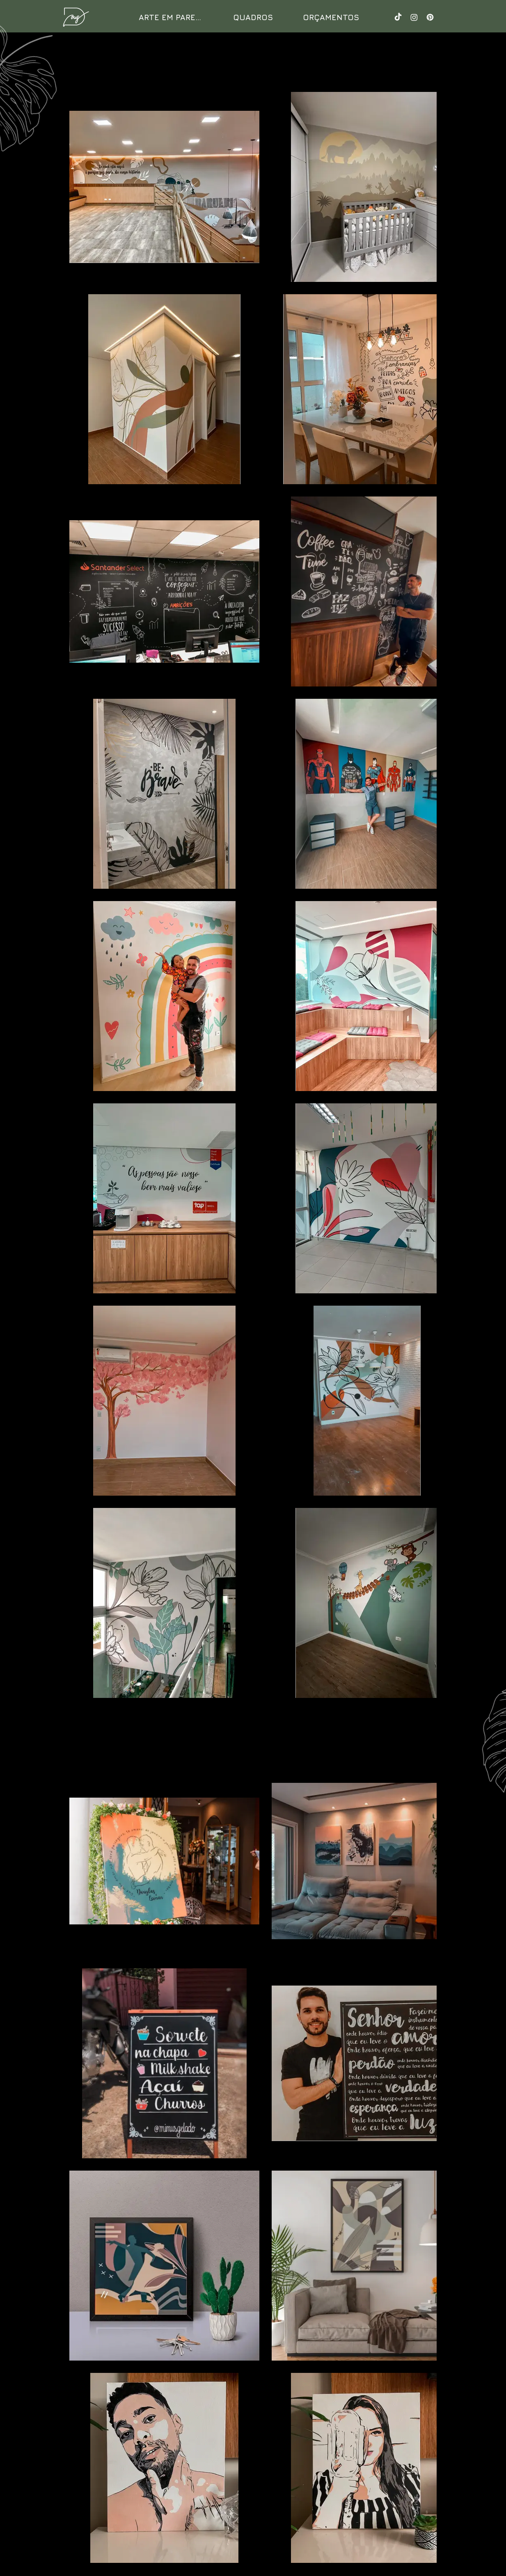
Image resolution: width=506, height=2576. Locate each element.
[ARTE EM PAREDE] (172, 17)
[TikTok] (398, 17)
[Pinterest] (430, 17)
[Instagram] (414, 17)
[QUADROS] (253, 17)
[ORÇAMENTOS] (331, 17)
